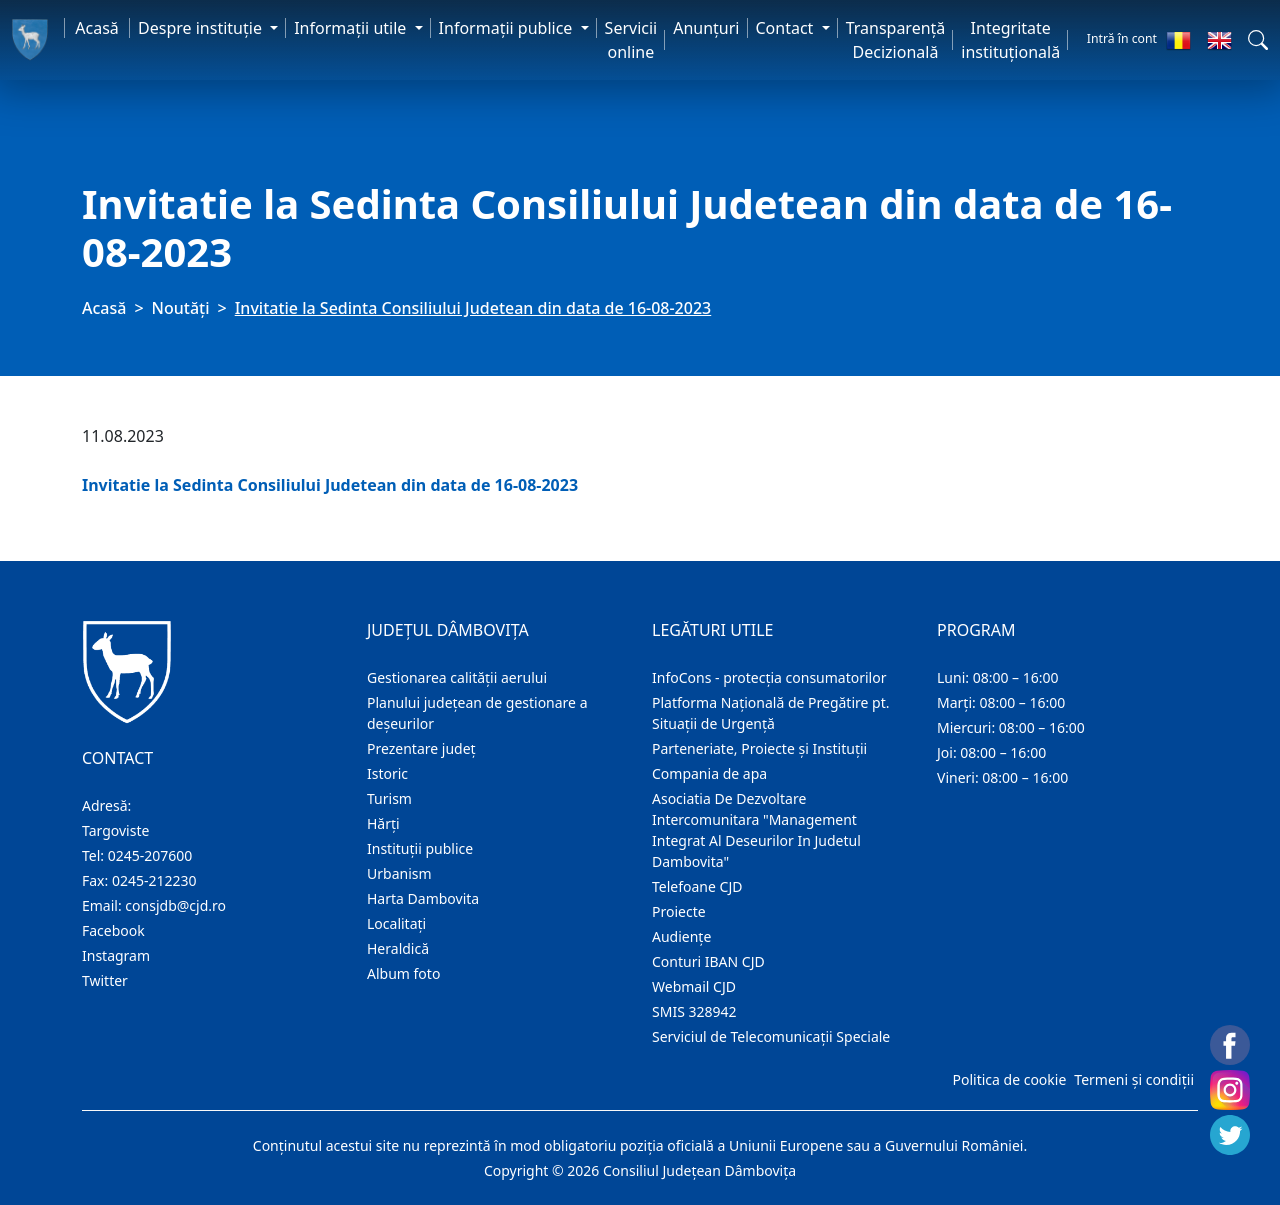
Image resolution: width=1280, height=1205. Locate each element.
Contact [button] (787, 28)
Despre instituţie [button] (202, 28)
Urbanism (399, 873)
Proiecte (679, 911)
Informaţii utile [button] (352, 28)
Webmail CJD (694, 986)
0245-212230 (154, 880)
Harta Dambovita (423, 898)
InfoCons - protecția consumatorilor (769, 677)
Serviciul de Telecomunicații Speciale (771, 1036)
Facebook (113, 930)
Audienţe (681, 936)
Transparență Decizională (896, 40)
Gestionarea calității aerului (457, 677)
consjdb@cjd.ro (175, 905)
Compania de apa (709, 773)
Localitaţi (396, 923)
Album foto (403, 973)
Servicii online (631, 40)
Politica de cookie (1009, 1079)
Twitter (105, 980)
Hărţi (383, 823)
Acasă (97, 28)
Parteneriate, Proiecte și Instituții (759, 748)
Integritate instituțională (1010, 40)
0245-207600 (150, 855)
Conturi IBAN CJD (708, 961)
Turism (389, 798)
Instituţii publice (420, 848)
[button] (1258, 40)
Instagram (116, 955)
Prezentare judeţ (421, 748)
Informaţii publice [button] (508, 28)
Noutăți (181, 308)
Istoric (387, 773)
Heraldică (398, 948)
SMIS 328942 (694, 1011)
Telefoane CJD (697, 886)
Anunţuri (706, 28)
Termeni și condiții (1134, 1079)
